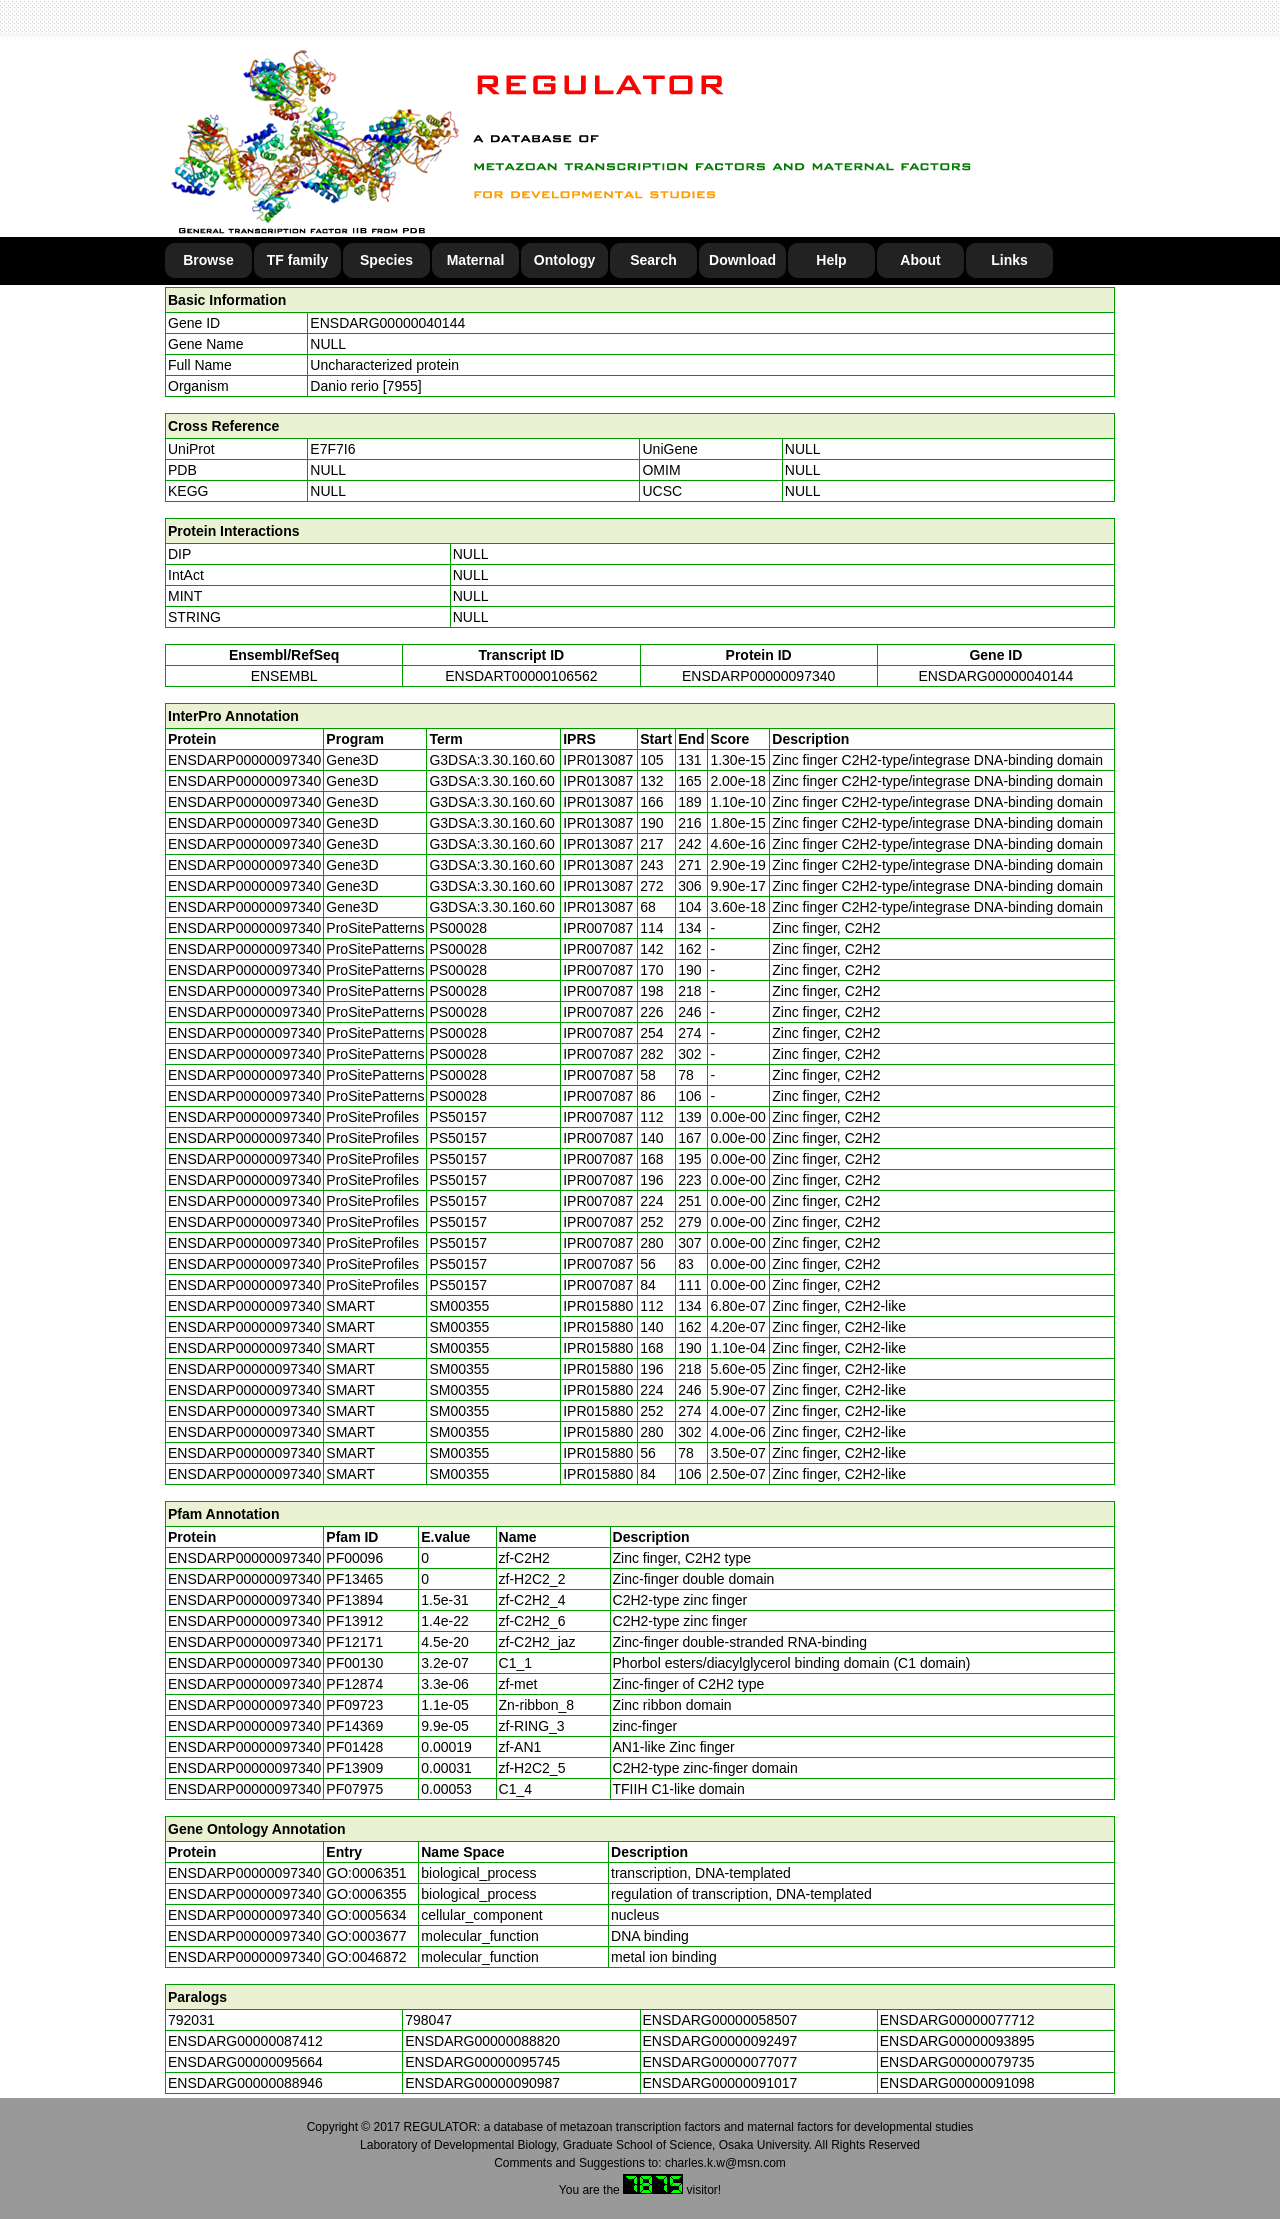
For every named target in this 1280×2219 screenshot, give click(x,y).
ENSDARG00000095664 (245, 2062)
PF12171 (354, 1642)
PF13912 (354, 1621)
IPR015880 (598, 1306)
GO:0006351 (366, 1873)
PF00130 (354, 1663)
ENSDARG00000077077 (720, 2062)
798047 (428, 2020)
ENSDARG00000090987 (482, 2083)
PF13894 (354, 1600)
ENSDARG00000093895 (957, 2041)
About (920, 260)
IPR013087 (598, 760)
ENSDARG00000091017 (720, 2083)
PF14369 (354, 1726)
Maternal (476, 260)
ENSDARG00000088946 (245, 2083)
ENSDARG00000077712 (957, 2020)
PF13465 (354, 1579)
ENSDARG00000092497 (720, 2041)
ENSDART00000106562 (521, 676)
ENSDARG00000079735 (957, 2062)
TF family (297, 260)
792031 (191, 2020)
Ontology (564, 260)
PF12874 (354, 1684)
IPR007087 (598, 928)
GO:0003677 (366, 1936)
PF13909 (354, 1768)
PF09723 (354, 1705)
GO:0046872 (366, 1957)
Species (386, 260)
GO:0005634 (366, 1915)
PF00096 (354, 1558)
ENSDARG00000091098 (957, 2083)
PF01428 (354, 1747)
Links (1009, 260)
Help (831, 260)
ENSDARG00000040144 (387, 323)
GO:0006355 (366, 1894)
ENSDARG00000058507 (720, 2020)
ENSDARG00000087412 (245, 2041)
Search (653, 260)
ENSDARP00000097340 (758, 676)
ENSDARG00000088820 (482, 2041)
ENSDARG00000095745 (482, 2062)
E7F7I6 (332, 449)
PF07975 (354, 1789)
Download (742, 260)
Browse (208, 260)
